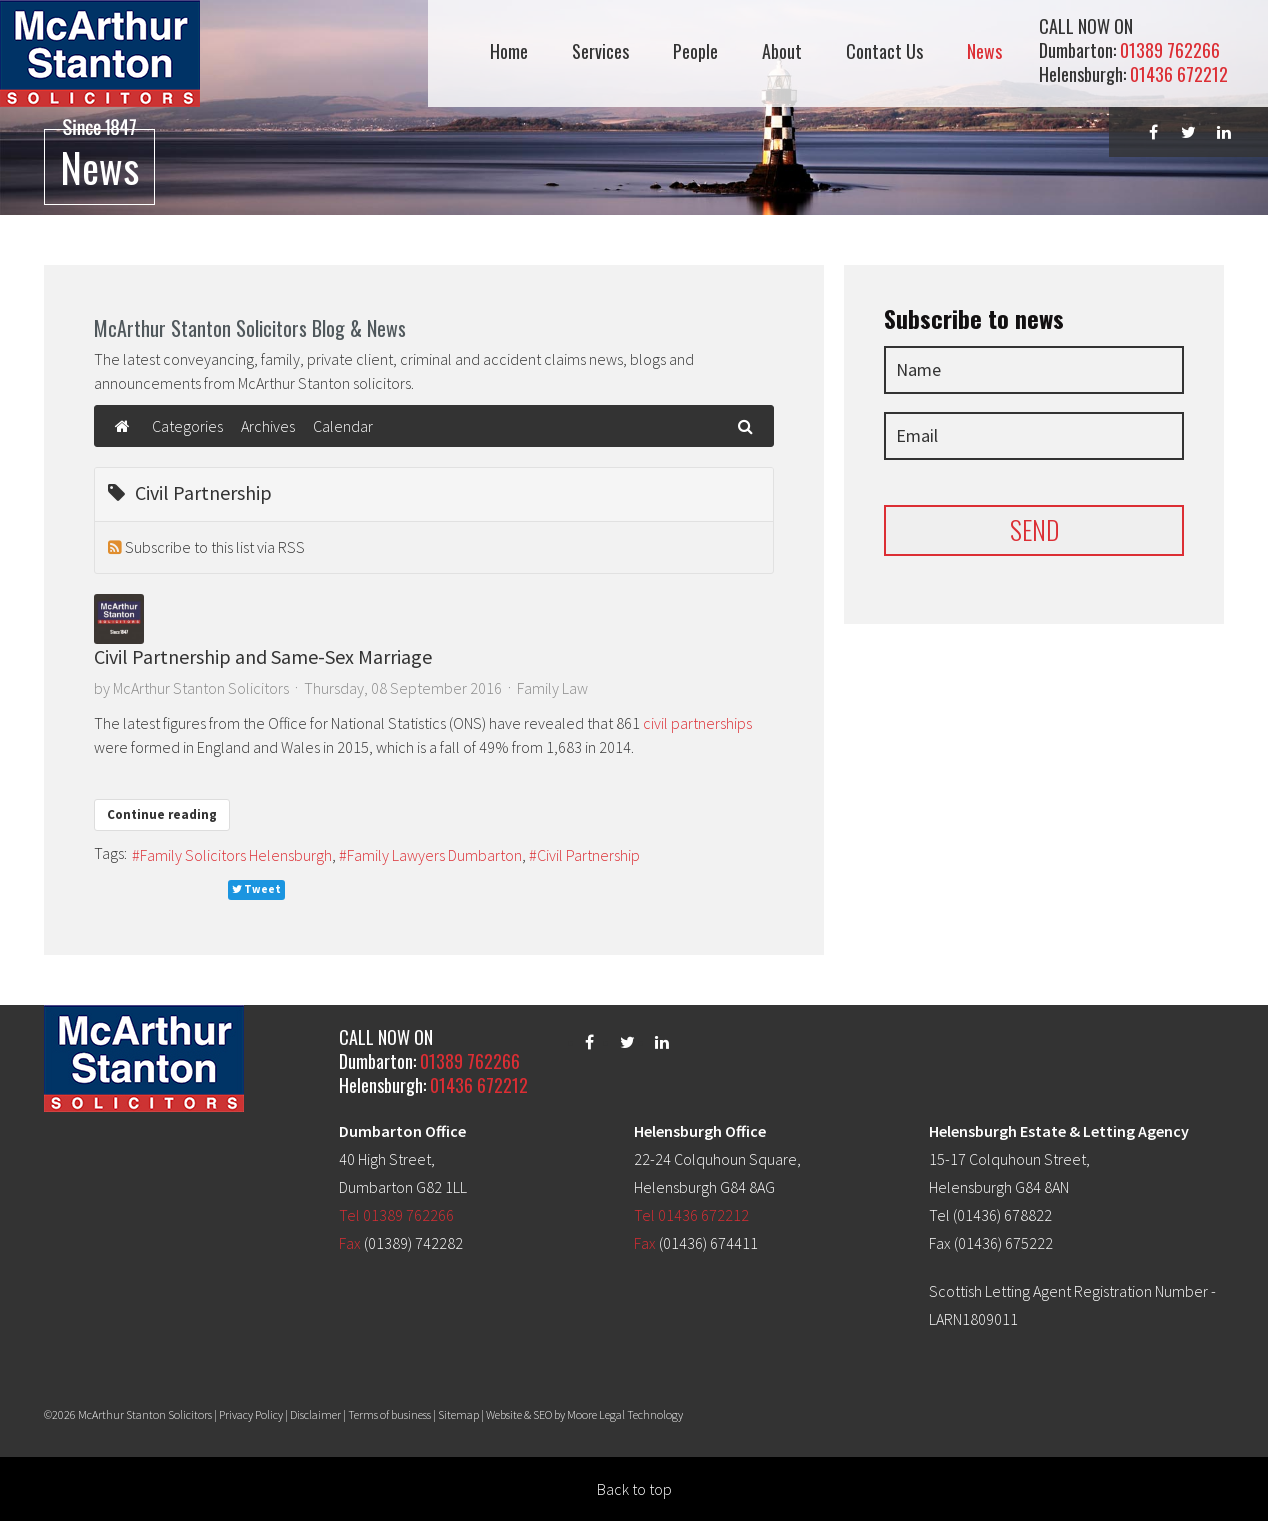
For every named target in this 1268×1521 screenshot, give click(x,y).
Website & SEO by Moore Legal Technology (584, 1414)
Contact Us (884, 51)
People (695, 51)
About (782, 51)
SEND (1034, 529)
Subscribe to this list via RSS (215, 547)
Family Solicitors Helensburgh (236, 855)
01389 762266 (1170, 50)
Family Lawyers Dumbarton (434, 855)
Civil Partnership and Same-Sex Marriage (263, 656)
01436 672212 (1179, 74)
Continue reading (162, 814)
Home (509, 51)
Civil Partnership (588, 855)
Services (600, 51)
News (984, 51)
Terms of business (389, 1414)
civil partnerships (697, 723)
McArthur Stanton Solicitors (201, 688)
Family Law (552, 688)
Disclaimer (315, 1414)
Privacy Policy (251, 1414)
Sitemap (458, 1414)
